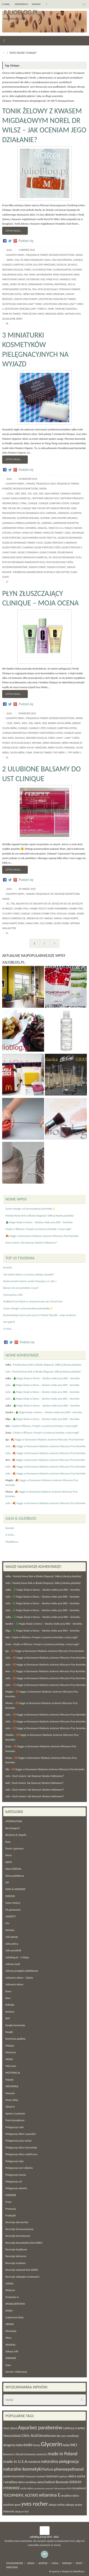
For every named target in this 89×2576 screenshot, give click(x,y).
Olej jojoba (46, 923)
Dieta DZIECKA (13, 1868)
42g (30, 493)
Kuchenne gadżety (15, 2038)
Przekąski (10, 2215)
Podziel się (26, 241)
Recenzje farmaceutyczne (19, 2229)
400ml (37, 723)
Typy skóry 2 (74, 752)
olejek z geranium (28, 552)
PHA (34, 289)
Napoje (9, 2079)
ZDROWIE (10, 2358)
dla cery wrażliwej (44, 264)
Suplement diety (14, 2317)
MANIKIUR (34, 2462)
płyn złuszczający (48, 289)
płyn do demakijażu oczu (67, 557)
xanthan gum (73, 313)
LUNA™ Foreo (72, 737)
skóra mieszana (51, 742)
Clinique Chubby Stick (43, 913)
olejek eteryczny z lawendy (17, 547)
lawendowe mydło (13, 527)
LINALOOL (42, 527)
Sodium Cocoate (56, 567)
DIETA (8, 1862)
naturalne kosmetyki (22, 2469)
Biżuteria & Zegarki (15, 1834)
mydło (17, 532)
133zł (9, 723)
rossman (52, 2476)
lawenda (46, 523)
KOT (7, 2018)
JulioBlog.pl (21, 12)
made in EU (52, 279)
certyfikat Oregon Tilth (45, 498)
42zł (35, 493)
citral (23, 503)
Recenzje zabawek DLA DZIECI (21, 2269)
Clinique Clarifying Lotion (17, 264)
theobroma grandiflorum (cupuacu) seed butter (41, 572)
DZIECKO (10, 1896)
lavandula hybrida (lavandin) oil (21, 523)
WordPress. (79, 2571)
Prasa (8, 2201)
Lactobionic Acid (35, 279)
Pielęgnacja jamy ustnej (18, 2140)
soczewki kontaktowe (14, 567)
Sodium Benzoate (56, 2482)
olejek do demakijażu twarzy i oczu (22, 542)
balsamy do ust (42, 903)
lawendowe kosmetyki (66, 523)
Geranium (63, 513)
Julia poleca (11, 1943)
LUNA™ (60, 737)
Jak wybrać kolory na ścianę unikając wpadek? (28, 1274)
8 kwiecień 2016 (27, 713)
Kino (7, 1998)
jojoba (72, 913)
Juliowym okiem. (15, 254)
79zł (12, 903)
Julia (9, 249)
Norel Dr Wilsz (18, 284)
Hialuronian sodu (12, 274)
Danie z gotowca (14, 1848)
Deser (8, 1855)
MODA (9, 2059)
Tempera (66, 2571)
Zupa (8, 2365)
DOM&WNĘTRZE (14, 2563)
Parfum (47, 2469)
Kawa (8, 1991)
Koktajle (9, 2004)
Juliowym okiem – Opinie (19, 1977)
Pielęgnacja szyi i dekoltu (19, 2167)
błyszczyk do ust (61, 903)
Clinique (77, 259)
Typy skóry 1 (60, 752)
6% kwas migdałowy (31, 259)
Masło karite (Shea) (13, 923)
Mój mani (10, 2066)
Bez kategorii (12, 1828)
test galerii (9, 1321)
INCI (26, 274)
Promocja (10, 2208)
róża (70, 562)
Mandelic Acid (68, 279)
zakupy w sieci (22, 2511)
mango (58, 918)
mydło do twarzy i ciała (57, 532)
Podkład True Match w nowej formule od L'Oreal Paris (33, 1301)
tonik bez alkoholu (66, 308)
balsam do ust (24, 903)
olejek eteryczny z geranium (60, 542)
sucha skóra (27, 2488)
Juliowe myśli (12, 1964)
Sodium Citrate (37, 567)
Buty (7, 1841)
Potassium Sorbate (69, 289)
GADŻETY (10, 1916)
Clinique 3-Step (37, 728)
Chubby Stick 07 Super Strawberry (48, 908)
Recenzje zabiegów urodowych (22, 2276)
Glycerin (77, 269)
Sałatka (9, 2283)
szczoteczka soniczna (43, 2488)
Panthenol (60, 284)
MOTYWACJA (12, 2072)
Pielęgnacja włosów (16, 2188)
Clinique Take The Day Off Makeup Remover (45, 508)
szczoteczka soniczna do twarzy (57, 299)
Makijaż (30, 483)
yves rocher (34, 2503)
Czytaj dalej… (15, 230)
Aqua (47, 259)
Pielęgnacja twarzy (37, 254)
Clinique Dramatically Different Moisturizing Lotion (32, 732)
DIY (7, 1882)
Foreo (27, 269)
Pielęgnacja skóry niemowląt (21, 2147)
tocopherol (79, 2488)
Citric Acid (29, 2435)
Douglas (61, 264)
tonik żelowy (29, 313)
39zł (30, 723)
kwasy (21, 279)
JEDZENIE (43, 2563)
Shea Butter (9, 928)
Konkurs (9, 2011)
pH (50, 557)
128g (17, 493)
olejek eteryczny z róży (47, 547)
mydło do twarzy (32, 532)
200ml (9, 259)
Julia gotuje (11, 1936)
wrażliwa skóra (54, 313)
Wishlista (10, 2344)
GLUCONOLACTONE (42, 269)
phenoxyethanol (69, 2469)
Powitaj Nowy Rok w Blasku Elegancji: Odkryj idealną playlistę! (39, 1215)
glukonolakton (62, 269)
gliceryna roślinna (28, 518)
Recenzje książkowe (16, 2249)
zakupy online (57, 2505)
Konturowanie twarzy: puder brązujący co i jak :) (29, 1281)
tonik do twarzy (11, 313)
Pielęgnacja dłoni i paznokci (20, 2133)
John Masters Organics (64, 518)
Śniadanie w (12, 2297)
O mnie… (6, 4)
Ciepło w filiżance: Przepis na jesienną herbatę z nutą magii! (38, 1229)
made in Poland (62, 2454)
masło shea (32, 923)
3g (7, 903)
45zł (16, 259)
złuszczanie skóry (12, 318)
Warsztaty (10, 2331)
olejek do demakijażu (70, 537)
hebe (66, 2445)
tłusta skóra (17, 752)
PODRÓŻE (7, 488)
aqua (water (52, 493)
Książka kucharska (15, 2025)
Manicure (10, 2052)
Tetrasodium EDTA (63, 2488)
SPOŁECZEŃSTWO (15, 2303)
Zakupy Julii (11, 2351)
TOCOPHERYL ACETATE (20, 2495)
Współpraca (21, 4)
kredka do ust (35, 918)
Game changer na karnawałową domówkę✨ (30, 1208)
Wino (8, 2337)
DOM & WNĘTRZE (15, 1889)
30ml (23, 493)
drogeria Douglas (12, 269)
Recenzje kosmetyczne (61, 254)
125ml (9, 493)
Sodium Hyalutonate (26, 299)
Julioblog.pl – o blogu (17, 1957)
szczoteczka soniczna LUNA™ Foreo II (25, 308)
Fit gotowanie (13, 1909)
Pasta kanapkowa (15, 2120)
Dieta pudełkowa (14, 1875)
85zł (44, 723)
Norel (5, 284)
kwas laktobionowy (40, 274)
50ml (6, 2428)
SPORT (9, 2310)
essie (27, 2444)
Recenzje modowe (15, 2263)
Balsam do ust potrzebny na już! (21, 1287)
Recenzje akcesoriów (16, 2222)
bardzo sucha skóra (59, 723)
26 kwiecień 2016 (27, 478)
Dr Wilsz (72, 264)
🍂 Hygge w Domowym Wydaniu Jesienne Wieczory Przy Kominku (42, 1235)
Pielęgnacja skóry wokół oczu (21, 2154)
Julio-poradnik (13, 1950)
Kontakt (36, 4)
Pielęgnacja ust (45, 893)
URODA (79, 254)
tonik (51, 308)
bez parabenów (46, 2427)
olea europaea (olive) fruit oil (39, 537)
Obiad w (10, 2106)
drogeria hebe (13, 2445)
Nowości (10, 2093)
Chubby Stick (21, 908)
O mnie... (8, 1328)
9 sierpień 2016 (26, 249)
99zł (41, 493)
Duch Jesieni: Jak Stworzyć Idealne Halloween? (31, 1242)
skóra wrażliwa (55, 294)
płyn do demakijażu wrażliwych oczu (23, 562)
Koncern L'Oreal (13, 2454)
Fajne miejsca (12, 1902)
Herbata (9, 1930)
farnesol (51, 513)
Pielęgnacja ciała (46, 483)
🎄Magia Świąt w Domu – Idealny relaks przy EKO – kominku (39, 1222)
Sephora (36, 742)
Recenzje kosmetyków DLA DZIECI (24, 2242)
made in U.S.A (55, 527)
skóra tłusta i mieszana (61, 747)
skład (40, 2482)
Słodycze (10, 2290)
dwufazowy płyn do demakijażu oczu (23, 513)
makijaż (48, 918)
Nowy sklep (11, 2099)
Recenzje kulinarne (15, 2256)
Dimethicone (47, 2436)
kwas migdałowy (63, 274)
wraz (41, 313)
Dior (73, 508)
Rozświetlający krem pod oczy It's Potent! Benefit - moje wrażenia (39, 1315)
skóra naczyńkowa (34, 294)
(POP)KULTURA (13, 1821)
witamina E (49, 2495)
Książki (9, 2032)
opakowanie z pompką (40, 284)
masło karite (70, 918)
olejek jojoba (61, 923)
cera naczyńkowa (61, 259)
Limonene (30, 527)
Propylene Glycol (12, 294)
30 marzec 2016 (27, 888)
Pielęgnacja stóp (14, 2161)
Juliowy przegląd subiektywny (21, 1970)
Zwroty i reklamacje (16, 2371)
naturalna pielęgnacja (60, 2461)
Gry (7, 1923)
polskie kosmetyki (14, 2476)
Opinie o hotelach (15, 2113)
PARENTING (12, 2567)
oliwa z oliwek (48, 552)
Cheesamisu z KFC (13, 1294)
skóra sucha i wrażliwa (33, 747)
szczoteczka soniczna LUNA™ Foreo (22, 304)
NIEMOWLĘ (11, 2086)
